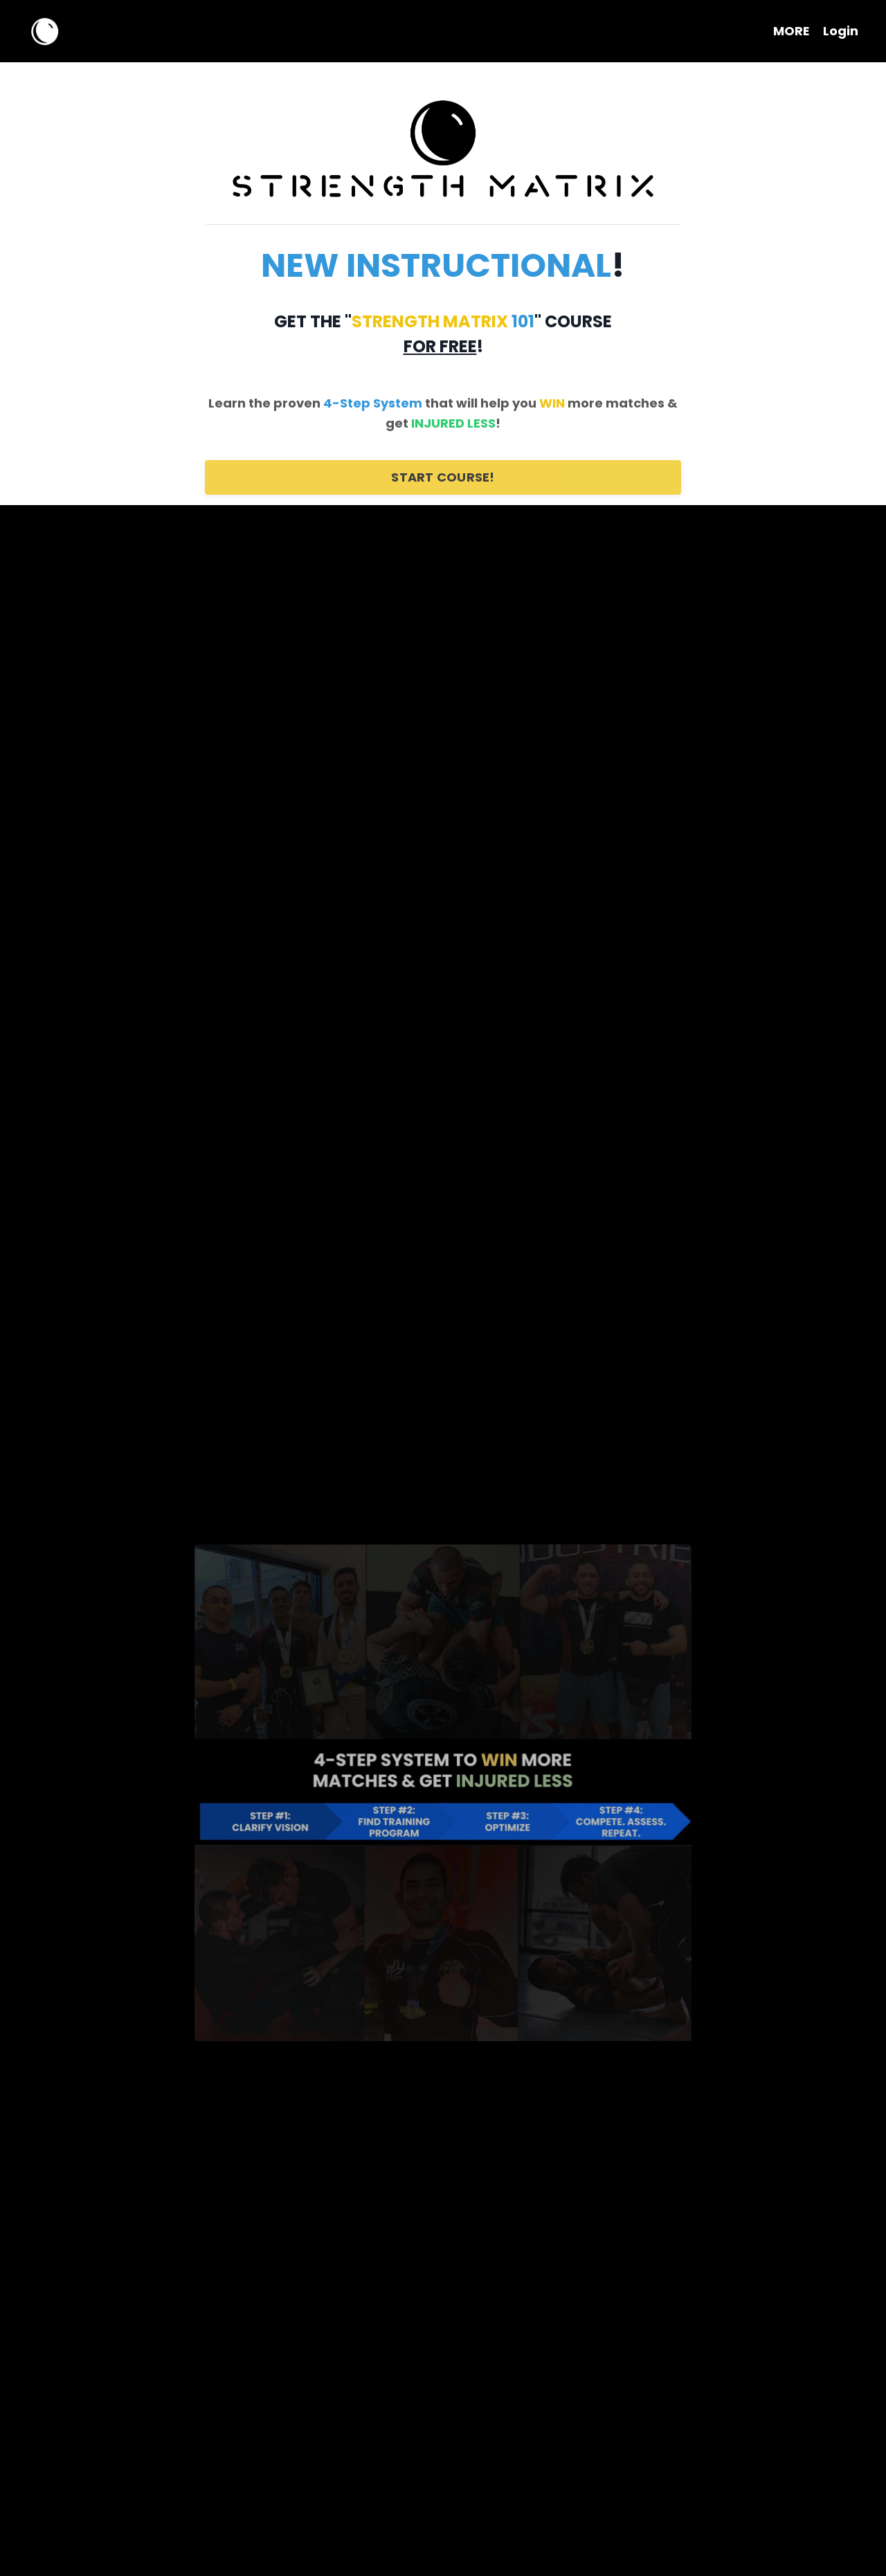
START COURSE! (442, 477)
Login (840, 30)
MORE (790, 30)
